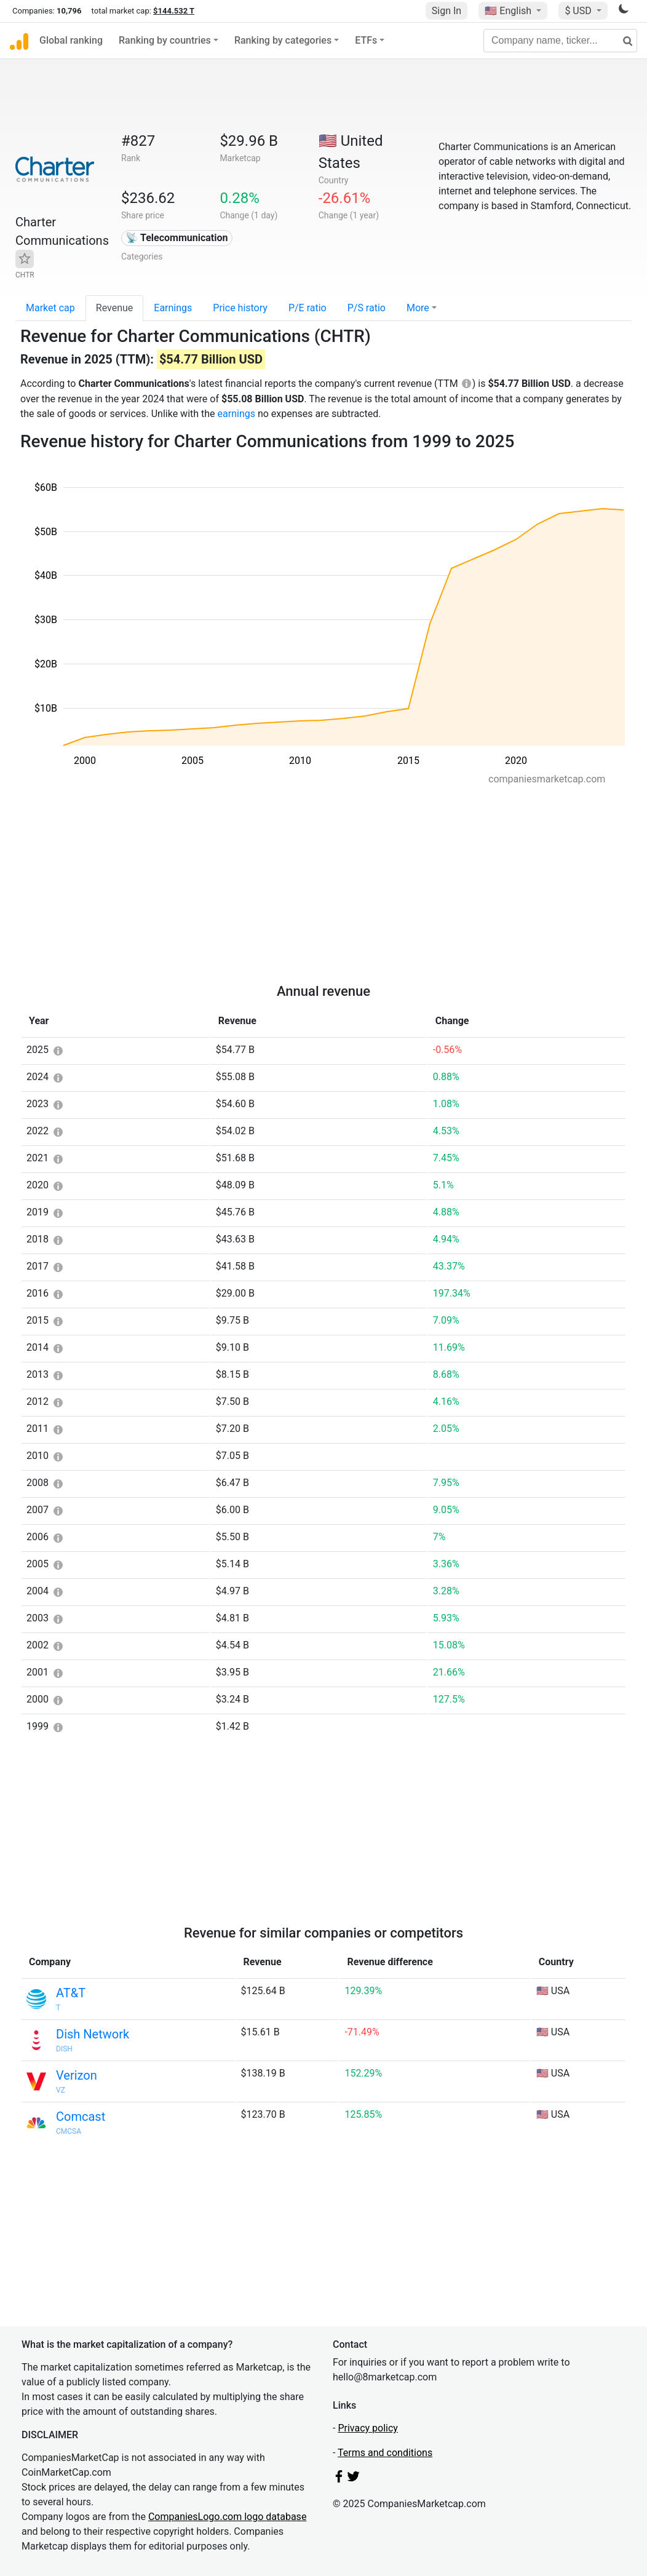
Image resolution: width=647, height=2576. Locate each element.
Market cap (50, 308)
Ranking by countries (165, 40)
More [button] (418, 308)
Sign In (446, 11)
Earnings (173, 308)
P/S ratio (366, 308)
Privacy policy (368, 2428)
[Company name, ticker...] (560, 40)
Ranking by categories (282, 40)
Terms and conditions (385, 2453)
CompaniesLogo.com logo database (227, 2516)
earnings (236, 413)
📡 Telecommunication (176, 238)
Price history (240, 308)
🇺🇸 (509, 11)
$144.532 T (173, 10)
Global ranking (71, 40)
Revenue (114, 308)
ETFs (366, 40)
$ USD (579, 11)
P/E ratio (307, 308)
